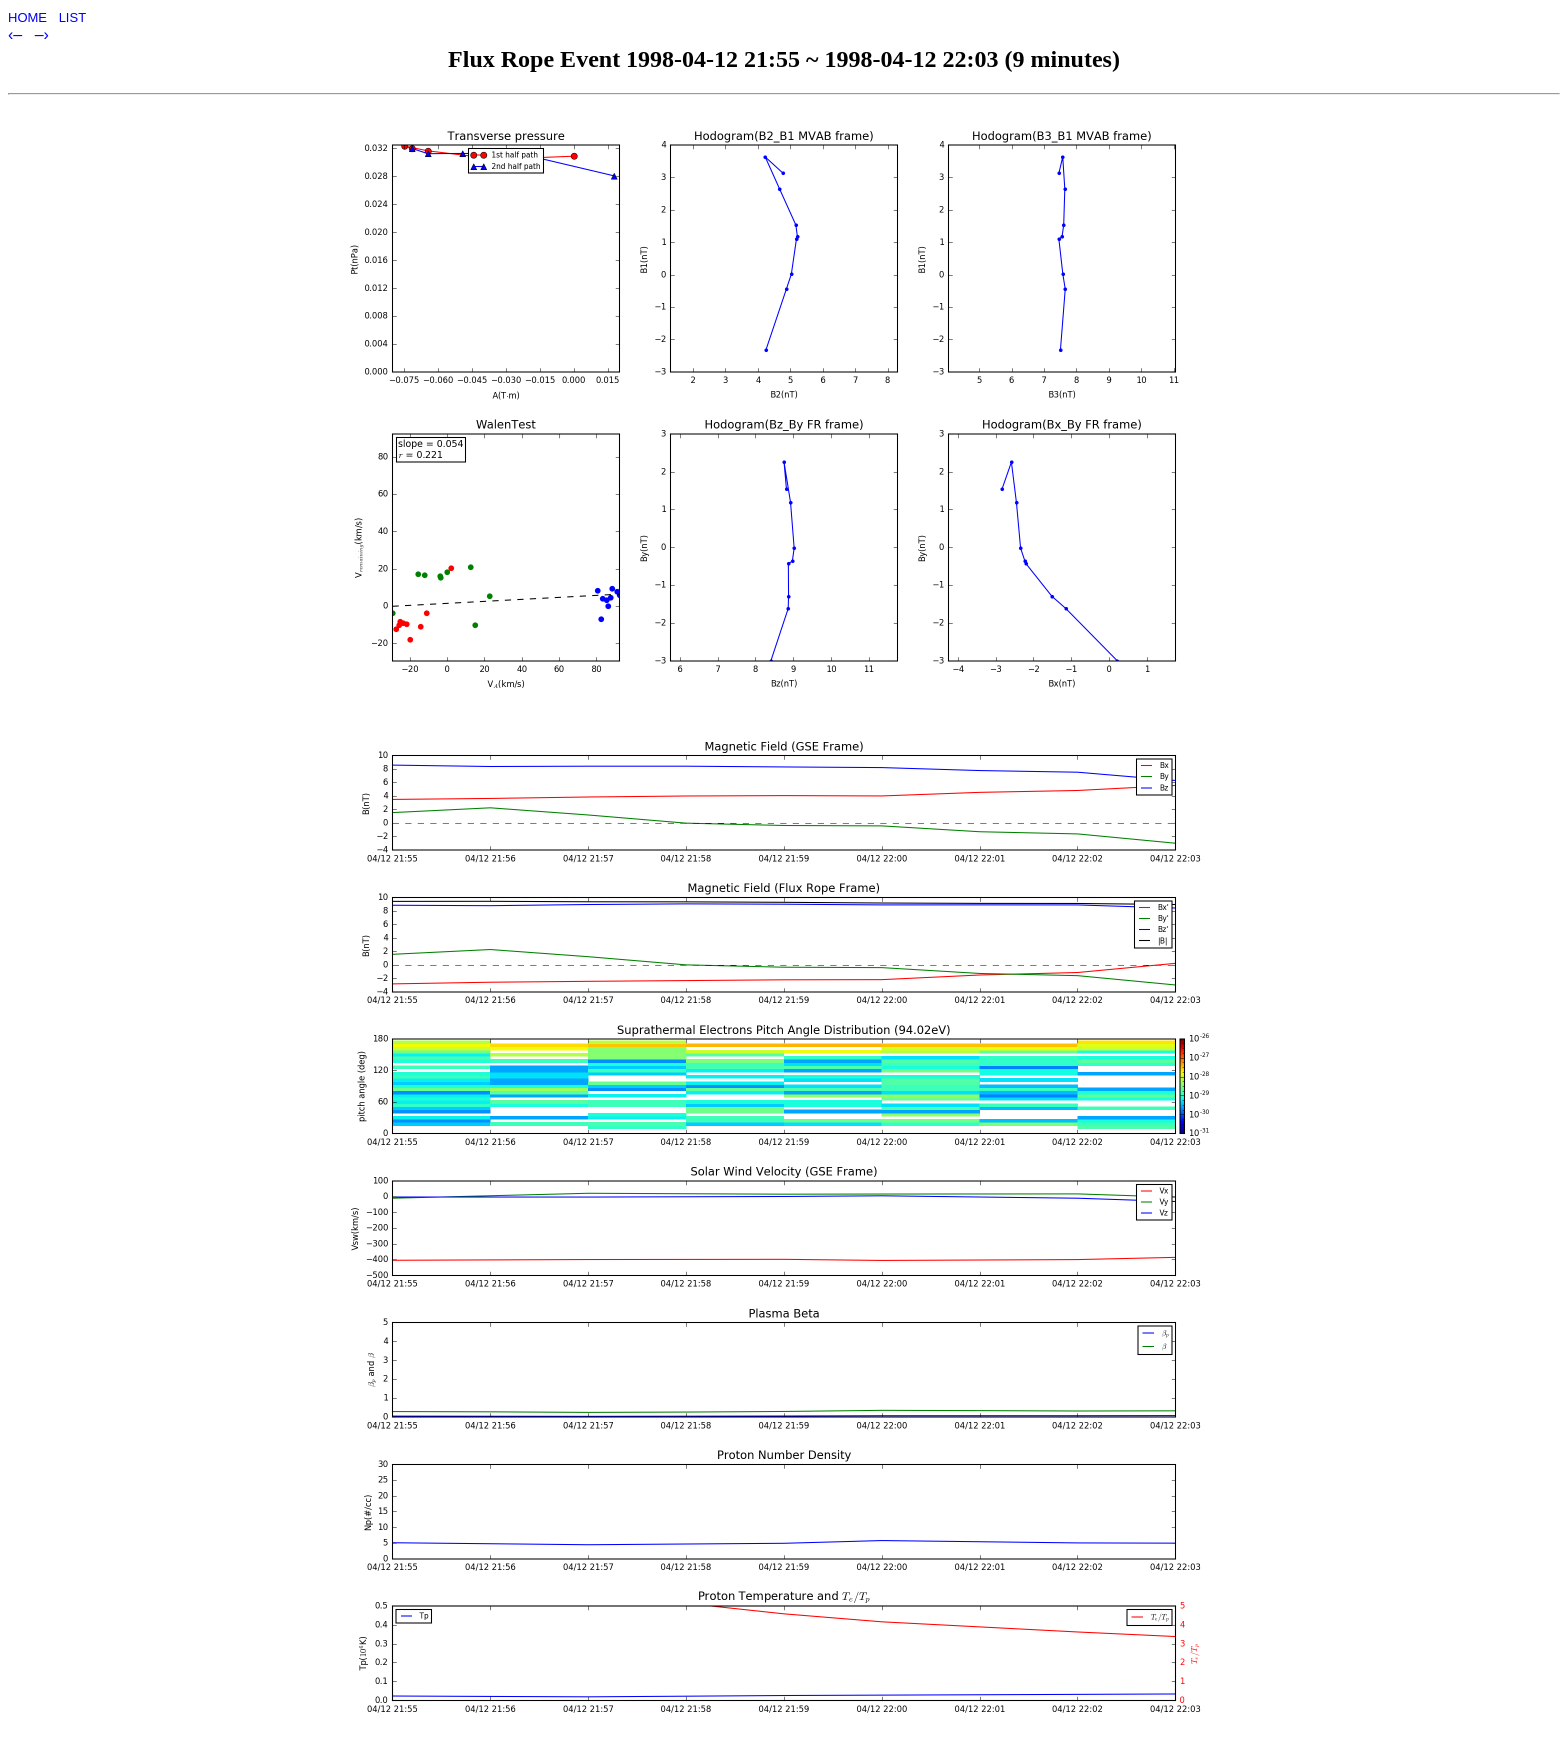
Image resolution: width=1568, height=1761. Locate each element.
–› (42, 34)
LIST (72, 17)
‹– (17, 34)
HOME (29, 17)
